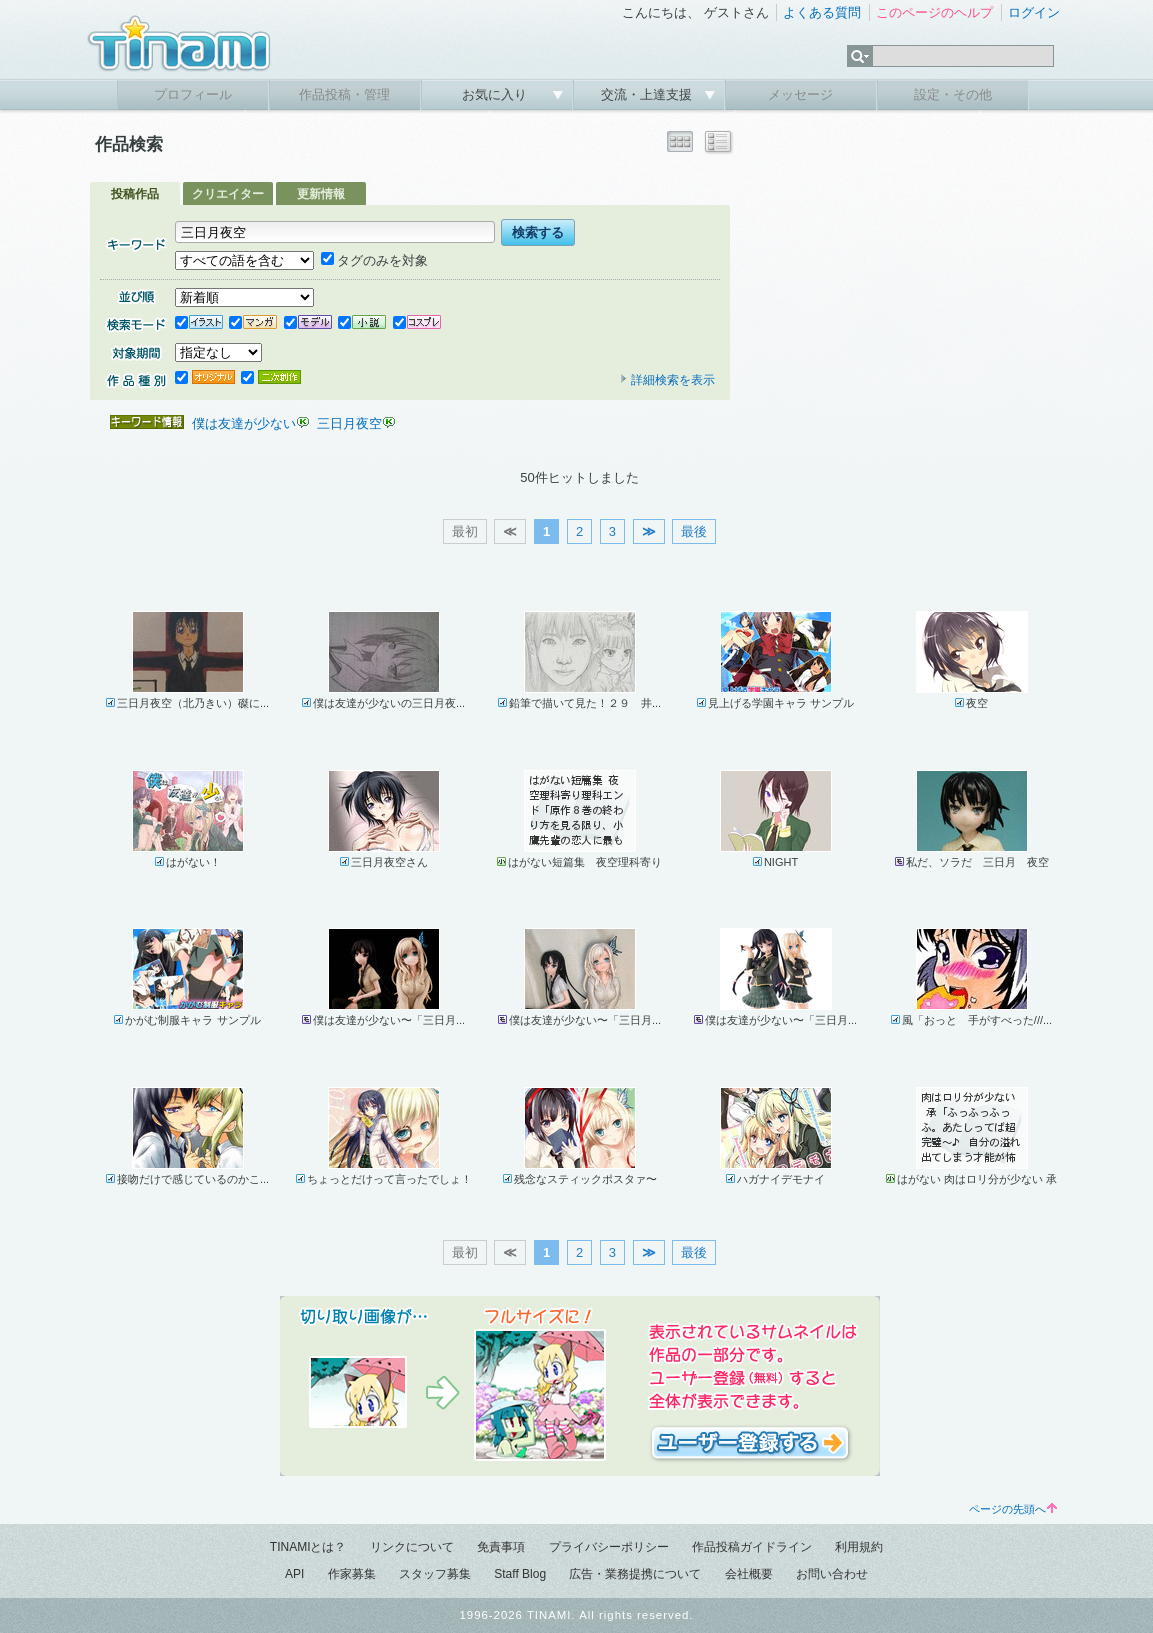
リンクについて (412, 1547)
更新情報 (321, 194)
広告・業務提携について (635, 1574)
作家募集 (352, 1574)
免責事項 (501, 1547)
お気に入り (496, 94)
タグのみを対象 (374, 260)
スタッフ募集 (435, 1574)
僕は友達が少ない (244, 423)
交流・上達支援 (648, 94)
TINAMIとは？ (308, 1547)
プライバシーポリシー (609, 1547)
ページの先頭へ (1013, 1509)
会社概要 (749, 1574)
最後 (694, 531)
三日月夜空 (349, 423)
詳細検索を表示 (667, 380)
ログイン (1034, 12)
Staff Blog (520, 1574)
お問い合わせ (832, 1574)
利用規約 (859, 1547)
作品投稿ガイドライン (752, 1547)
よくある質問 (822, 12)
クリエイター (228, 194)
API (294, 1574)
